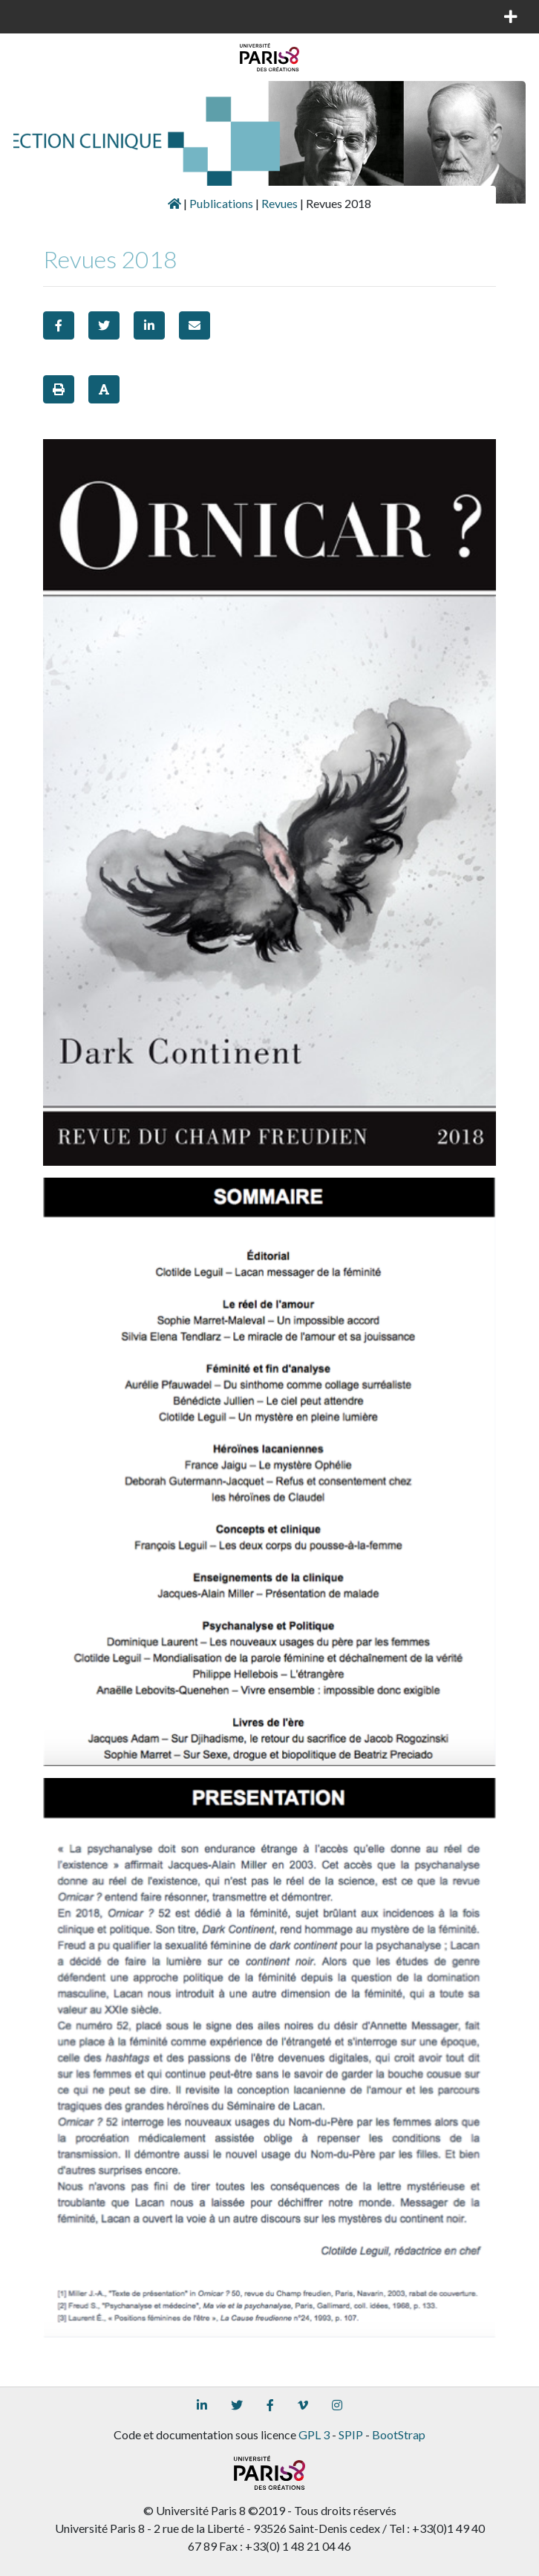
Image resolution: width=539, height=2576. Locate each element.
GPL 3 (314, 2434)
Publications (221, 203)
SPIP (351, 2434)
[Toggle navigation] (32, 16)
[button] (58, 325)
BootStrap (398, 2434)
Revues (279, 203)
